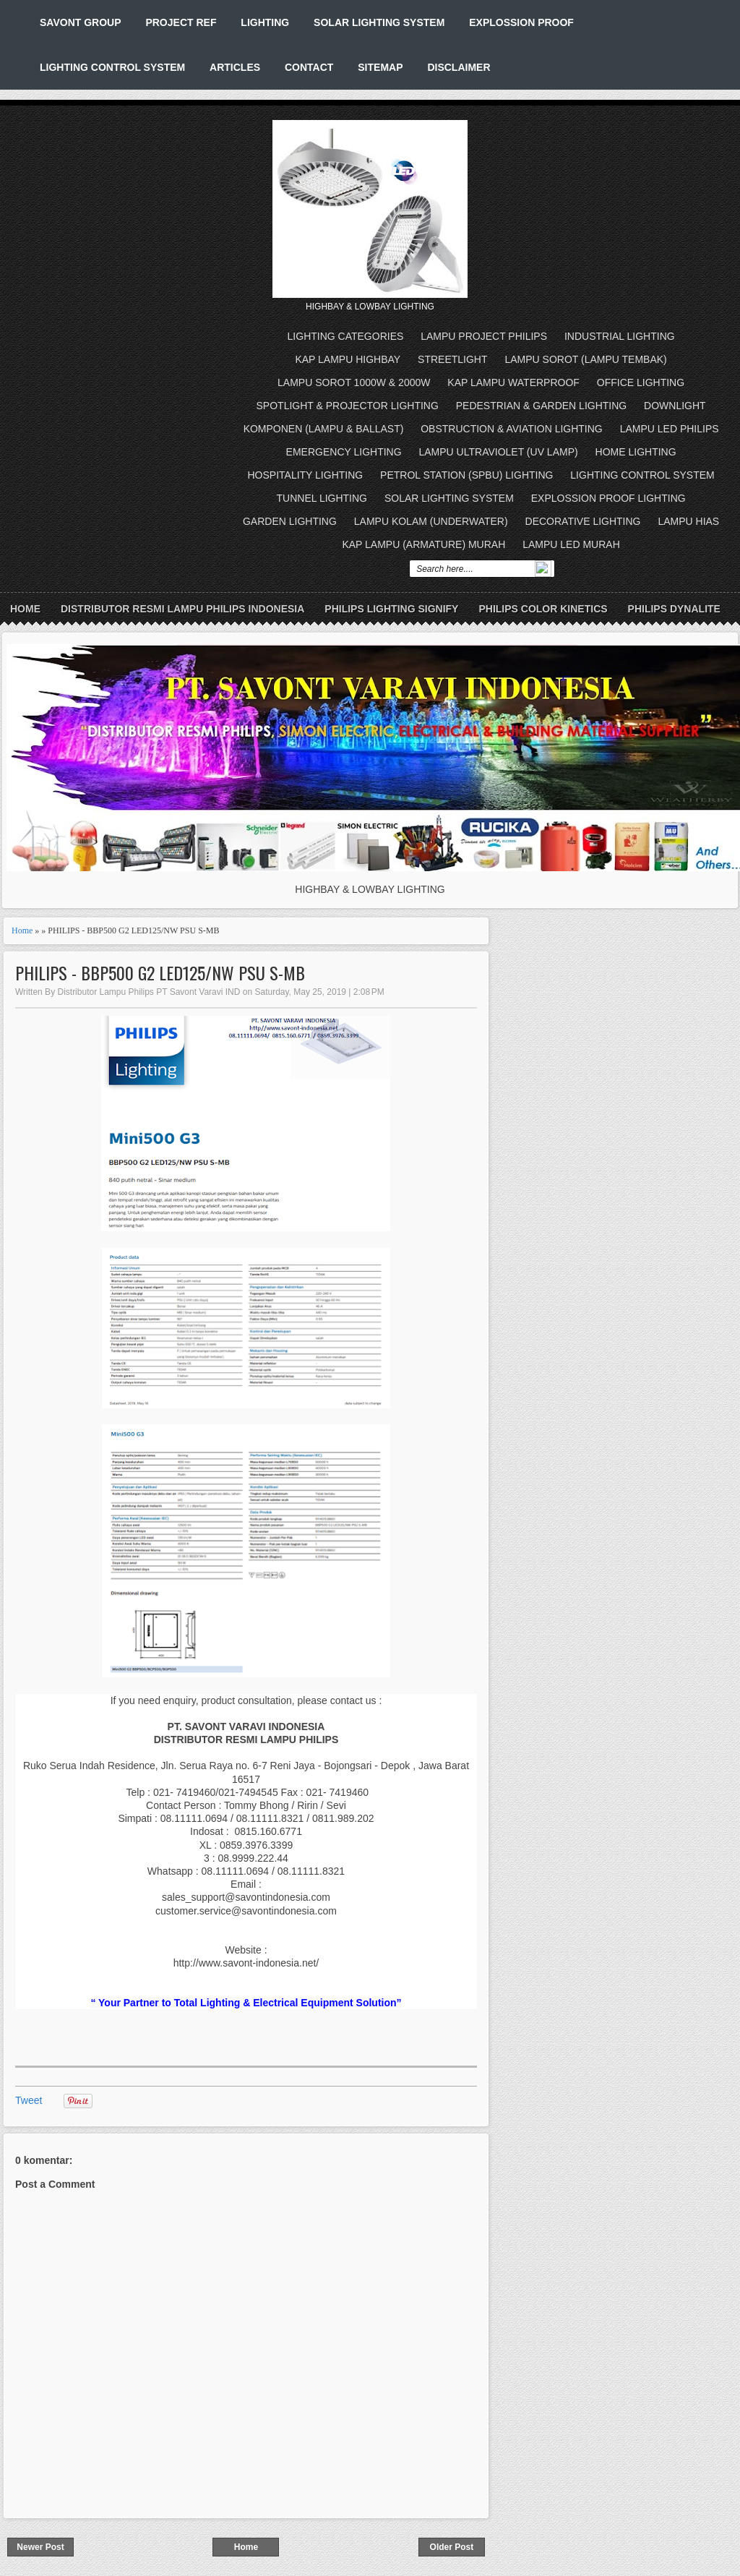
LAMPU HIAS (688, 521)
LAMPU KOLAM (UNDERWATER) (431, 521)
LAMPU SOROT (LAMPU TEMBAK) (585, 359)
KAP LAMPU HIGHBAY (347, 359)
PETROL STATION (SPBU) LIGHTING (466, 475)
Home (25, 609)
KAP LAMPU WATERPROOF (513, 382)
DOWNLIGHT (675, 405)
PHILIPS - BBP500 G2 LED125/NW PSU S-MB (160, 972)
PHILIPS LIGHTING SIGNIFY (391, 609)
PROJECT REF (180, 22)
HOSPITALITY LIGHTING (305, 475)
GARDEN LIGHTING (290, 521)
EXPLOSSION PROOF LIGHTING (608, 498)
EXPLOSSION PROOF (521, 22)
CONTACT (309, 67)
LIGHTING (265, 22)
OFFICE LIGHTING (640, 382)
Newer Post (40, 2547)
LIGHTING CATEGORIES (346, 336)
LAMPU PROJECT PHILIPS (484, 336)
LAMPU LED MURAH (571, 544)
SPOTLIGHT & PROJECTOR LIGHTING (348, 405)
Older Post (452, 2547)
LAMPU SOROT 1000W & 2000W (354, 382)
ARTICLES (235, 67)
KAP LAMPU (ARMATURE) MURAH (423, 544)
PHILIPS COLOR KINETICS (542, 609)
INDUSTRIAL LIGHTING (619, 336)
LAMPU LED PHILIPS (669, 429)
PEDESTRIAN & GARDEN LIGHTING (541, 405)
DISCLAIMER (458, 67)
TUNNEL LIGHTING (322, 498)
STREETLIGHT (452, 359)
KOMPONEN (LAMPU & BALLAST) (324, 429)
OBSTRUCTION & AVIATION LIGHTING (512, 429)
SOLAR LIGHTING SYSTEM (379, 22)
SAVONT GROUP (80, 22)
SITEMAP (380, 67)
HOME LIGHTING (635, 452)
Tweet (28, 2100)
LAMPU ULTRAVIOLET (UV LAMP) (498, 452)
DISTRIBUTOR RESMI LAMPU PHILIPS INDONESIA (182, 609)
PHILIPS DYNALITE (674, 609)
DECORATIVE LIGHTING (583, 521)
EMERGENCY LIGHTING (344, 452)
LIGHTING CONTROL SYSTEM (112, 67)
